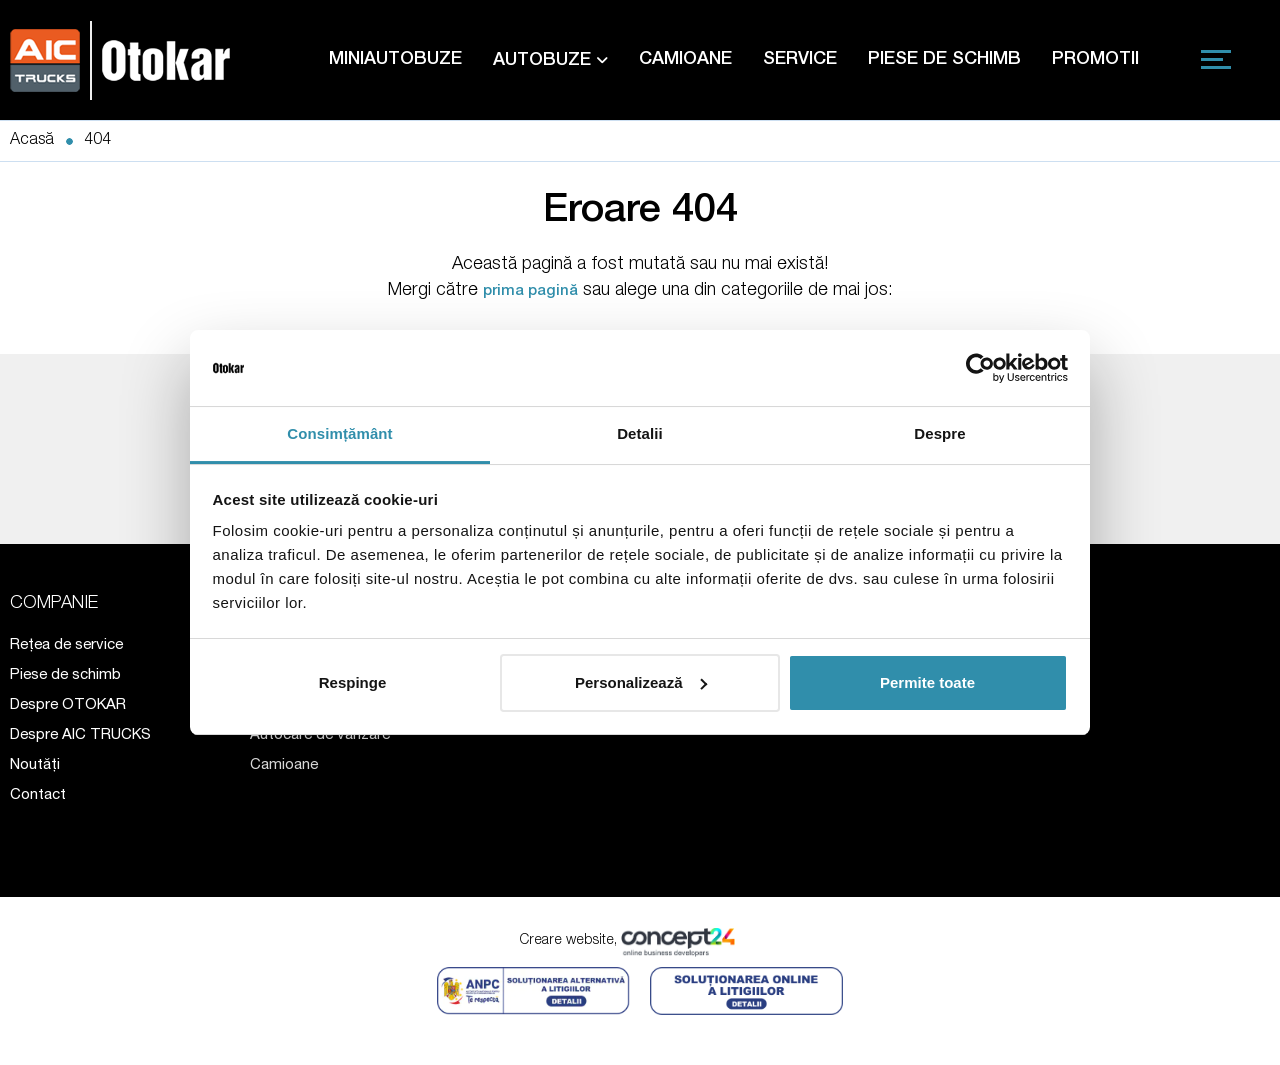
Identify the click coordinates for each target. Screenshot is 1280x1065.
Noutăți (35, 765)
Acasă (32, 141)
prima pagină (530, 291)
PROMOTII (1095, 60)
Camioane (284, 765)
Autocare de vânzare (320, 735)
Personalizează (641, 682)
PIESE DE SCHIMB (944, 60)
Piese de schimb (65, 675)
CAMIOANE (685, 60)
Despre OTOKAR (68, 705)
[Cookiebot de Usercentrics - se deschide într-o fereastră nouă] (980, 368)
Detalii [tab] (640, 433)
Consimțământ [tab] (339, 433)
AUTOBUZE (550, 60)
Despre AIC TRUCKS (80, 735)
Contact (38, 795)
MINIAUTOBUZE (395, 60)
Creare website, (640, 942)
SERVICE (800, 60)
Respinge (353, 682)
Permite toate (927, 682)
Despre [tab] (939, 433)
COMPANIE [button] (54, 604)
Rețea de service (66, 645)
